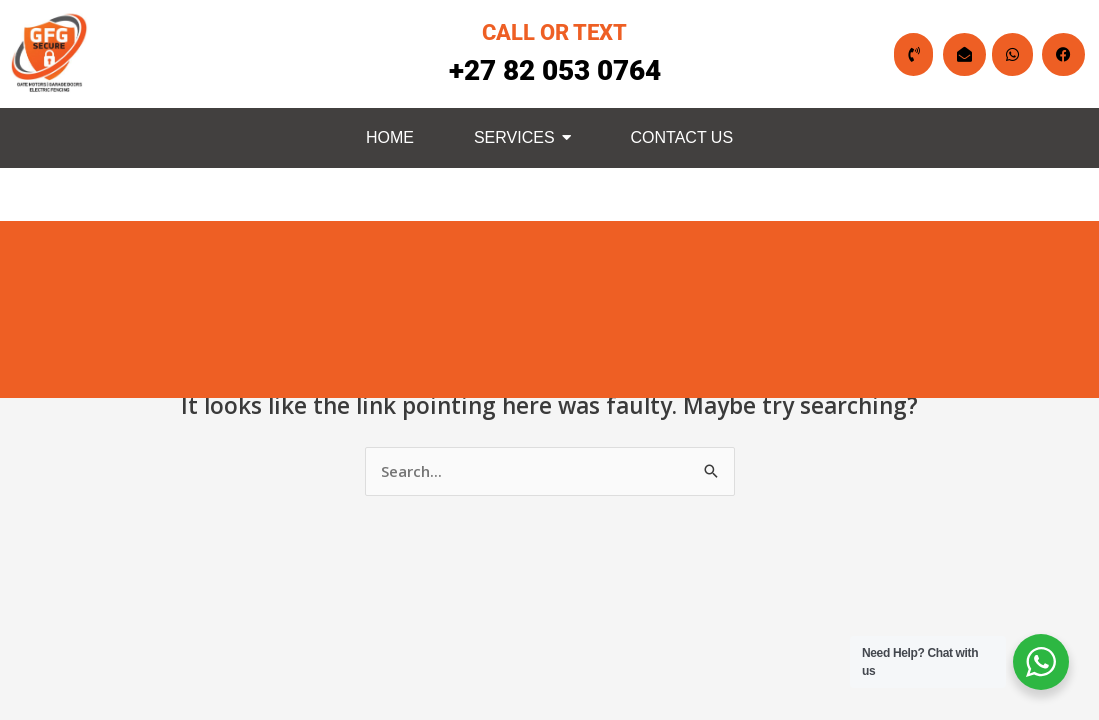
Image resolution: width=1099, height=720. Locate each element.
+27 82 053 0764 (555, 70)
